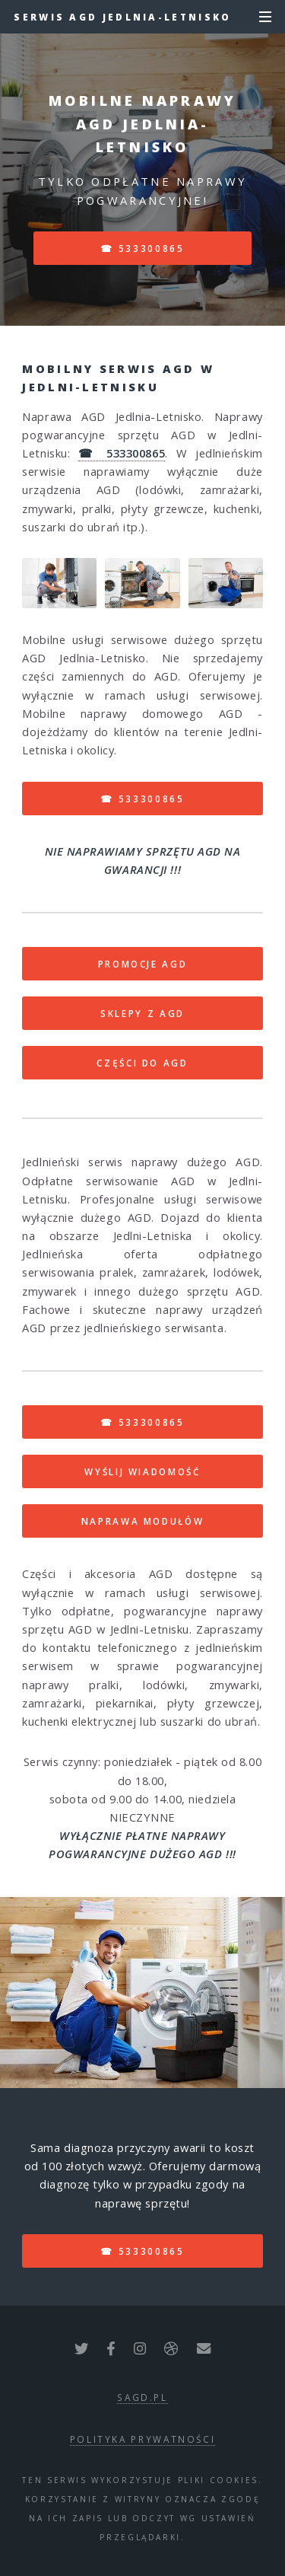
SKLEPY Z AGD (142, 1013)
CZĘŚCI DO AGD (142, 1063)
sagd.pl (142, 2397)
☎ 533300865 (142, 248)
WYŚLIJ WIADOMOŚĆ (142, 1471)
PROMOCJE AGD (143, 964)
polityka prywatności (143, 2439)
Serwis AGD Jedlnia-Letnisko (122, 17)
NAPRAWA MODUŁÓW (142, 1521)
